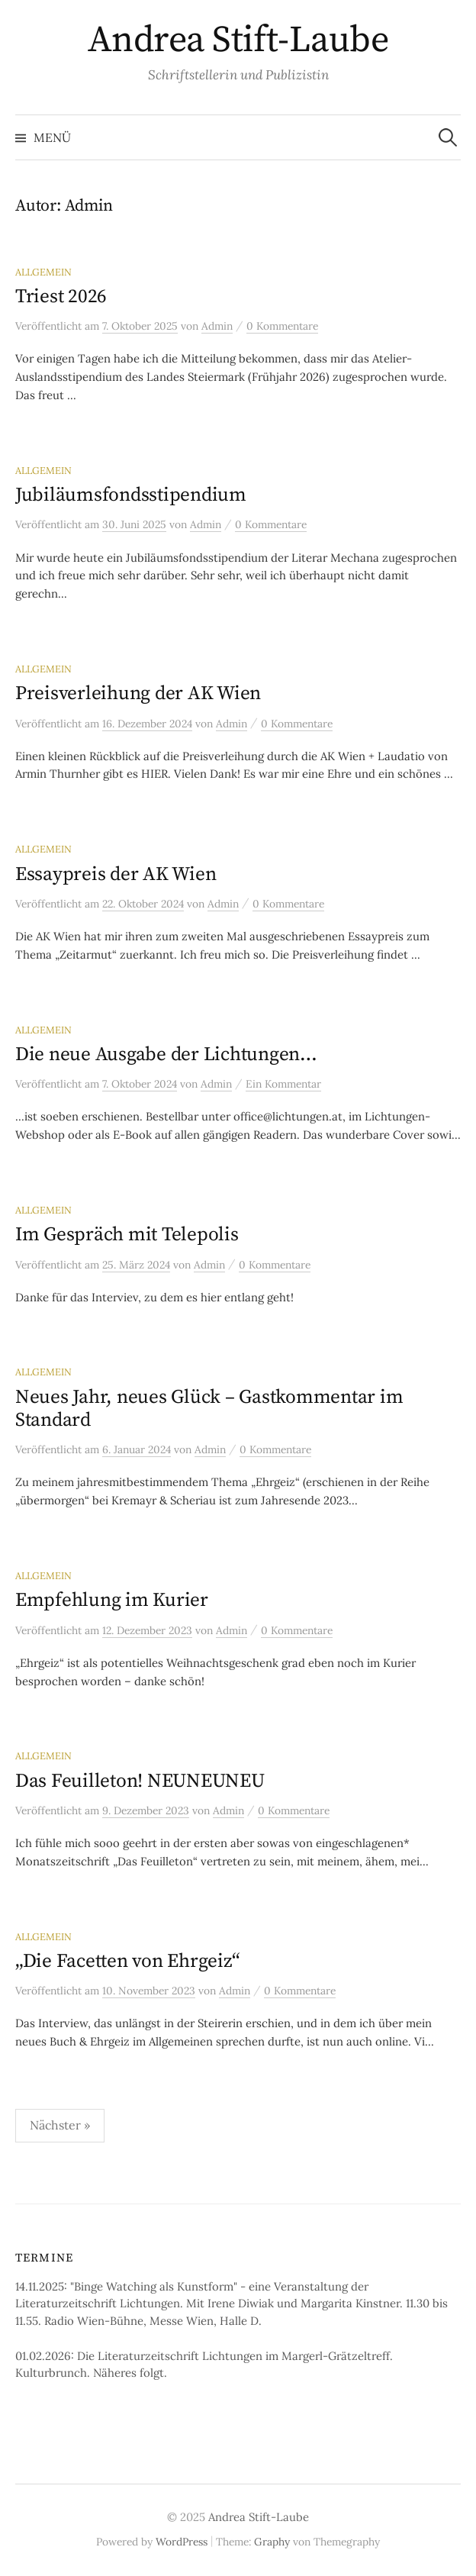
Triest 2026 (61, 296)
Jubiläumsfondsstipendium (130, 495)
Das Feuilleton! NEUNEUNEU (140, 1781)
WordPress (181, 2542)
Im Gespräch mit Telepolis (127, 1234)
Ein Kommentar (283, 1084)
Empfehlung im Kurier (111, 1600)
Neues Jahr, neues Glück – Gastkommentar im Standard (209, 1408)
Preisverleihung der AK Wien (138, 693)
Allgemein (43, 272)
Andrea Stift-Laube (238, 40)
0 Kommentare (282, 326)
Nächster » (60, 2125)
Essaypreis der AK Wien (115, 874)
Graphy (272, 2542)
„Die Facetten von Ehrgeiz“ (127, 1961)
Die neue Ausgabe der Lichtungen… (166, 1054)
